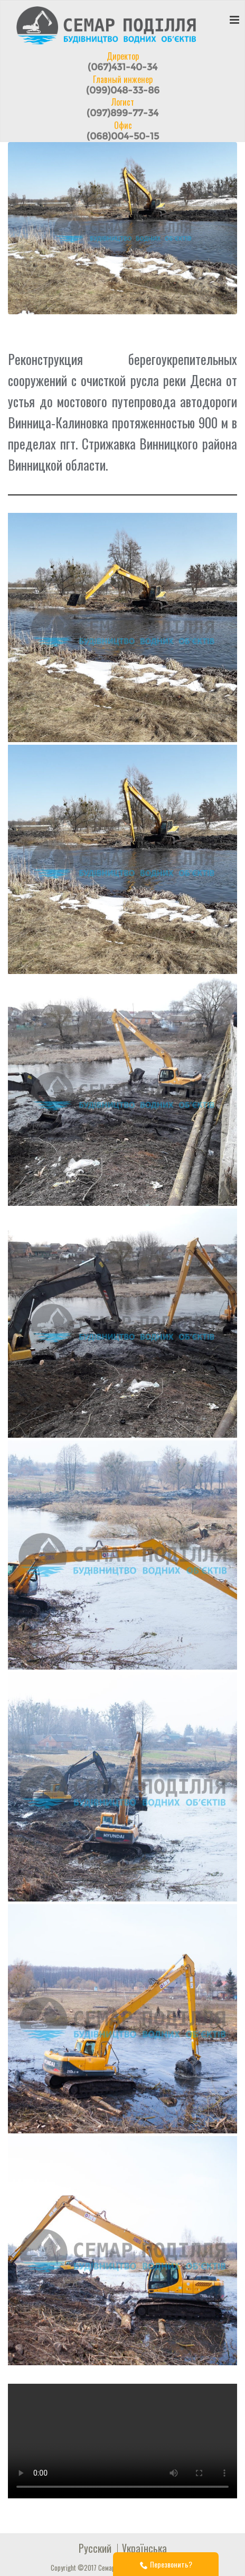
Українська (144, 2548)
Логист (122, 107)
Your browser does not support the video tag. (122, 2441)
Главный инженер (122, 84)
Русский (95, 2548)
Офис (122, 130)
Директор (122, 61)
